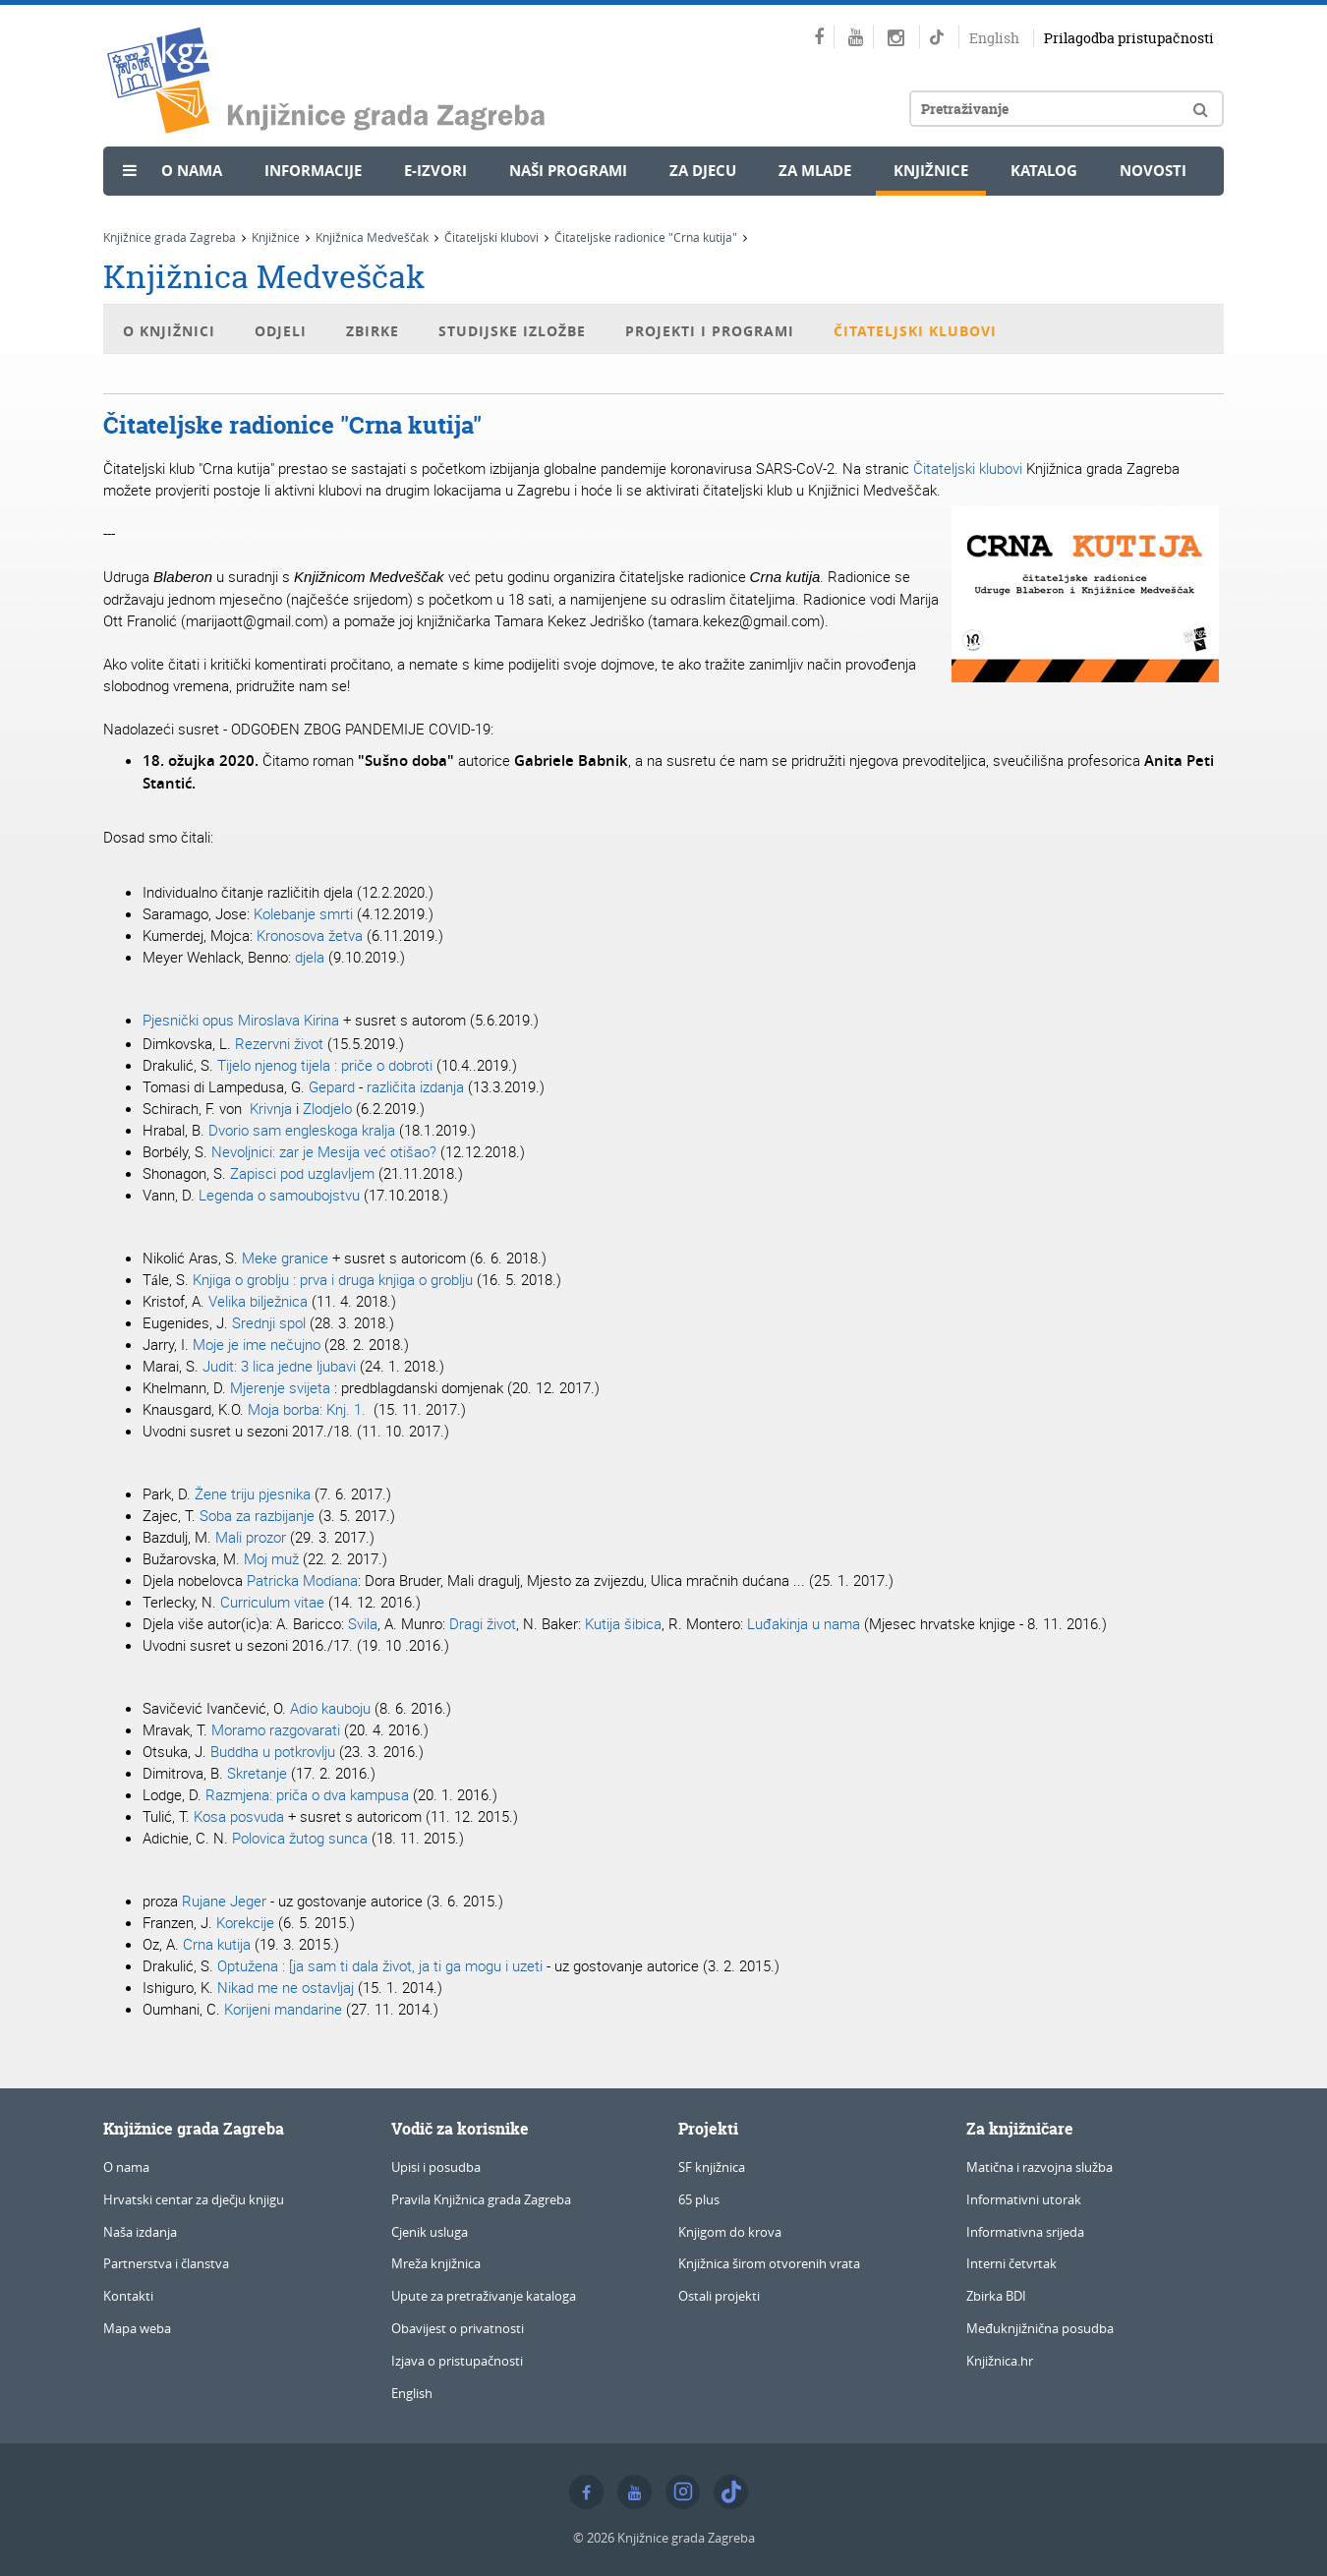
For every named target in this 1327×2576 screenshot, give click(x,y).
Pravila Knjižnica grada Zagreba (481, 2199)
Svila (362, 1623)
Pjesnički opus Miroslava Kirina (241, 1019)
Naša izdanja (140, 2232)
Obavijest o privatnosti (457, 2328)
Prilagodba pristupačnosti (1129, 38)
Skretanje (257, 1773)
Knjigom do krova (729, 2232)
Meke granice (285, 1257)
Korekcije (245, 1922)
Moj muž (271, 1558)
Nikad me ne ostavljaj (285, 1987)
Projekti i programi (709, 331)
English (994, 38)
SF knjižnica (711, 2167)
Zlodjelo (327, 1108)
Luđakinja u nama (803, 1623)
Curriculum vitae (272, 1601)
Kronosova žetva (310, 935)
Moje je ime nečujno (256, 1344)
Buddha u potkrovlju (274, 1751)
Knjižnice (931, 170)
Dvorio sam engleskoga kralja (301, 1130)
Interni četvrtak (1011, 2263)
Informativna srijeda (1025, 2232)
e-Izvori (435, 170)
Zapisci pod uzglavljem (302, 1173)
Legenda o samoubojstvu (277, 1194)
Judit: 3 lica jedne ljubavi (279, 1366)
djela (309, 956)
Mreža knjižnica (436, 2263)
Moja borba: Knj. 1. (309, 1409)
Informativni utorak (1023, 2199)
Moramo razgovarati (275, 1729)
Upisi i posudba (436, 2167)
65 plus (699, 2199)
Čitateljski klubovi (491, 237)
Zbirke (372, 331)
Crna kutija (217, 1944)
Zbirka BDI (996, 2296)
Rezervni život (279, 1043)
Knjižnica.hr (999, 2361)
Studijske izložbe (512, 331)
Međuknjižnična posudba (1040, 2328)
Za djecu (702, 170)
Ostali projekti (719, 2296)
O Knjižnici (169, 331)
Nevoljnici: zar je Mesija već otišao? (323, 1151)
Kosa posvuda (239, 1816)
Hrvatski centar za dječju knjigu (193, 2199)
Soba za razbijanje (257, 1515)
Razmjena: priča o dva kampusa (307, 1794)
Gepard (332, 1086)
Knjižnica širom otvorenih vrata (769, 2263)
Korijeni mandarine (283, 2009)
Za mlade (815, 170)
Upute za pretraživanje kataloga (483, 2296)
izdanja (442, 1086)
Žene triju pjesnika (253, 1493)
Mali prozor (250, 1537)
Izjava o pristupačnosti (457, 2361)
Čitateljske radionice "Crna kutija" (645, 237)
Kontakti (128, 2296)
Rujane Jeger (224, 1900)
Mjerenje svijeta (280, 1387)
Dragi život (482, 1623)
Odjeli (281, 331)
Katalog (1043, 170)
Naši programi (568, 170)
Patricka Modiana (302, 1580)
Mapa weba (137, 2328)
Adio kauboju (330, 1708)
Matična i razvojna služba (1039, 2167)
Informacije (313, 170)
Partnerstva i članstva (166, 2263)
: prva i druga (333, 1279)
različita (391, 1086)
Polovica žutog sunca (300, 1837)
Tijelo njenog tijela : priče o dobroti (325, 1065)
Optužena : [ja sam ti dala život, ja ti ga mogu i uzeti (380, 1965)
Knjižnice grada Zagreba (169, 237)
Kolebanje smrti (303, 913)
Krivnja (269, 1108)
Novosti (1153, 170)
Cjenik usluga (429, 2232)
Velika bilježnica (258, 1301)
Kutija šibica (623, 1623)
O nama (191, 170)
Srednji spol (269, 1322)
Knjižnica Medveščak (372, 237)
